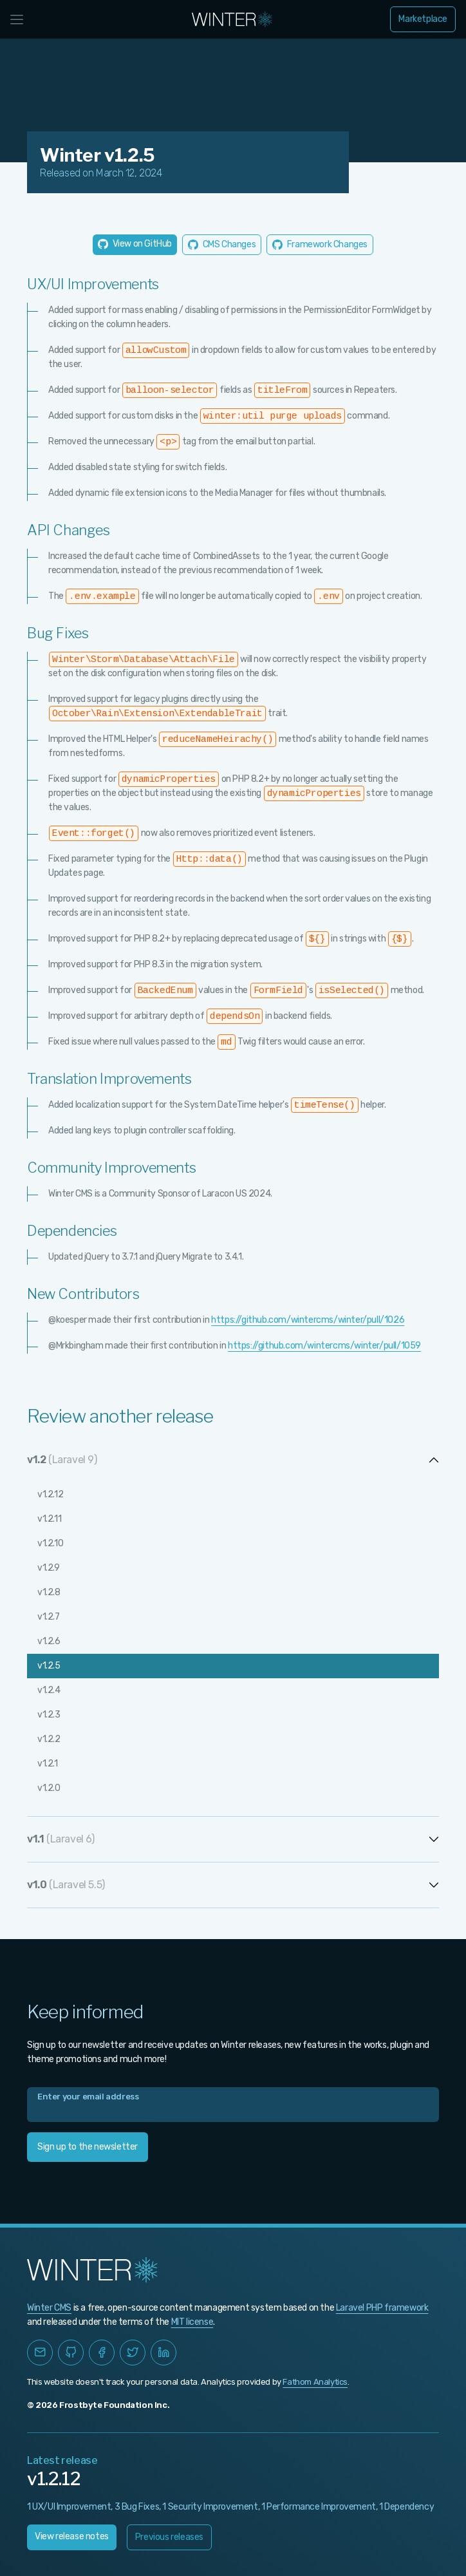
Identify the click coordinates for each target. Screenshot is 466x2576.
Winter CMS (49, 2307)
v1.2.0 (49, 1788)
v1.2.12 (50, 1494)
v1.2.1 (47, 1763)
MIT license (192, 2321)
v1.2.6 (49, 1641)
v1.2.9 (48, 1567)
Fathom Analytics (315, 2382)
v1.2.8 (49, 1592)
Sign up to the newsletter (87, 2146)
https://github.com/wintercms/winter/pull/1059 (324, 1345)
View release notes (72, 2536)
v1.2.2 (49, 1739)
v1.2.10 (50, 1543)
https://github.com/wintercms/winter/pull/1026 (307, 1319)
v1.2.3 (49, 1714)
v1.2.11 (49, 1518)
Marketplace (422, 19)
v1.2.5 (49, 1665)
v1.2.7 (48, 1616)
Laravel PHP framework (382, 2307)
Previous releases (169, 2537)
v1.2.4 (49, 1690)
